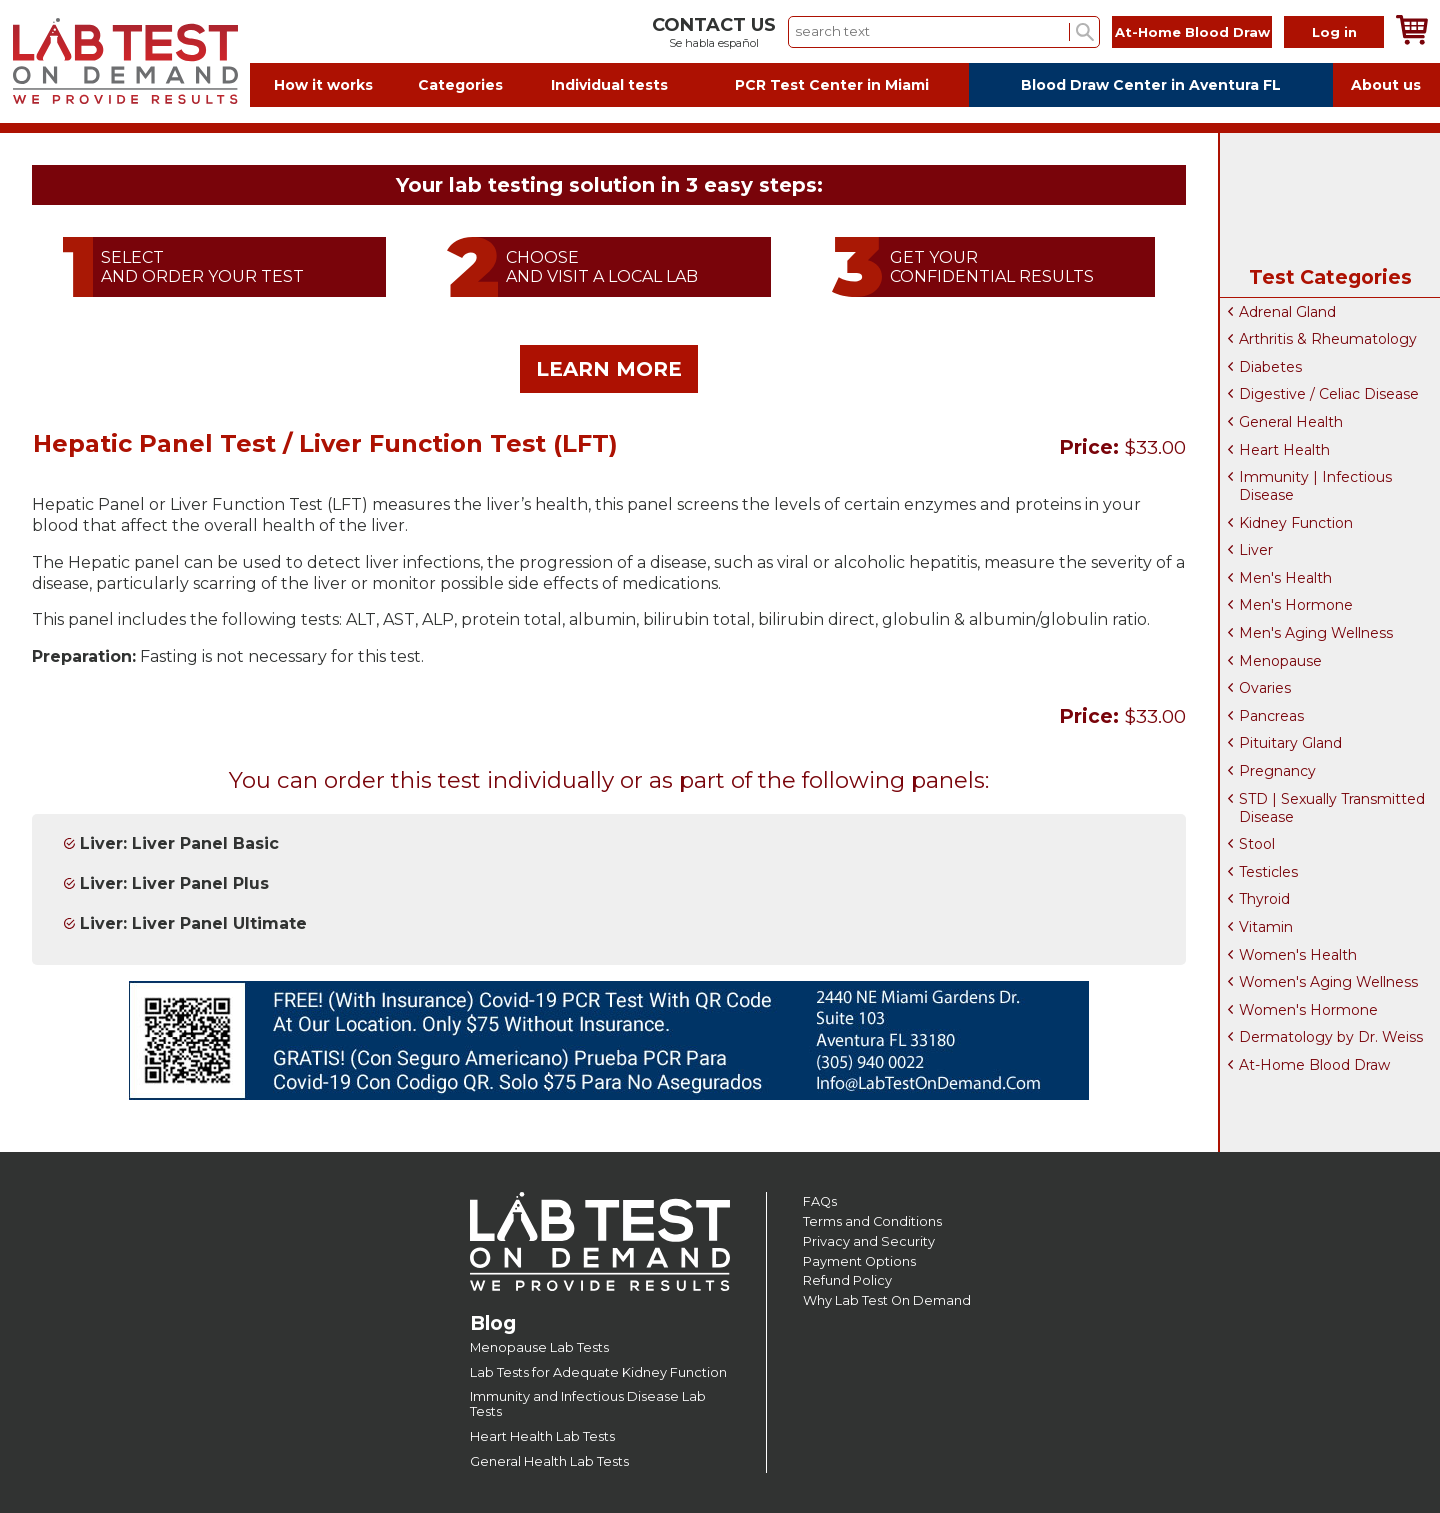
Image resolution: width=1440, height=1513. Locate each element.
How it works (323, 85)
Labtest (125, 61)
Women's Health (1298, 955)
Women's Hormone (1308, 1010)
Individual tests (609, 85)
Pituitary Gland (1290, 743)
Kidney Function (1296, 523)
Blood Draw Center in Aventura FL (1151, 85)
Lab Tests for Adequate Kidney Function (598, 1372)
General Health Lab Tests (549, 1461)
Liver (1256, 550)
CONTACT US (714, 25)
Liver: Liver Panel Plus (174, 883)
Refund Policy (847, 1280)
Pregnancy (1277, 771)
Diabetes (1270, 367)
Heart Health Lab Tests (542, 1436)
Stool (1257, 844)
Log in (1334, 32)
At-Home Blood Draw (1192, 32)
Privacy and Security (869, 1241)
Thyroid (1264, 899)
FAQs (820, 1201)
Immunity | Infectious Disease (1315, 486)
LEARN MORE (609, 369)
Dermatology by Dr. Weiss (1331, 1037)
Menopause (1280, 661)
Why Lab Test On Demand (887, 1300)
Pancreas (1271, 716)
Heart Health (1284, 450)
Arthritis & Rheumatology (1328, 339)
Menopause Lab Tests (539, 1347)
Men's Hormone (1296, 605)
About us (1386, 85)
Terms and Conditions (872, 1221)
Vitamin (1266, 927)
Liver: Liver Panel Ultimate (193, 923)
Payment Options (859, 1261)
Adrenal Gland (1287, 312)
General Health (1291, 422)
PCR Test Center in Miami (832, 85)
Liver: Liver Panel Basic (179, 843)
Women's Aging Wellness (1328, 982)
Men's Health (1285, 578)
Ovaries (1265, 688)
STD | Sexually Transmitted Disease (1332, 808)
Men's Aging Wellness (1316, 633)
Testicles (1268, 872)
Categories (460, 85)
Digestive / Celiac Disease (1329, 394)
